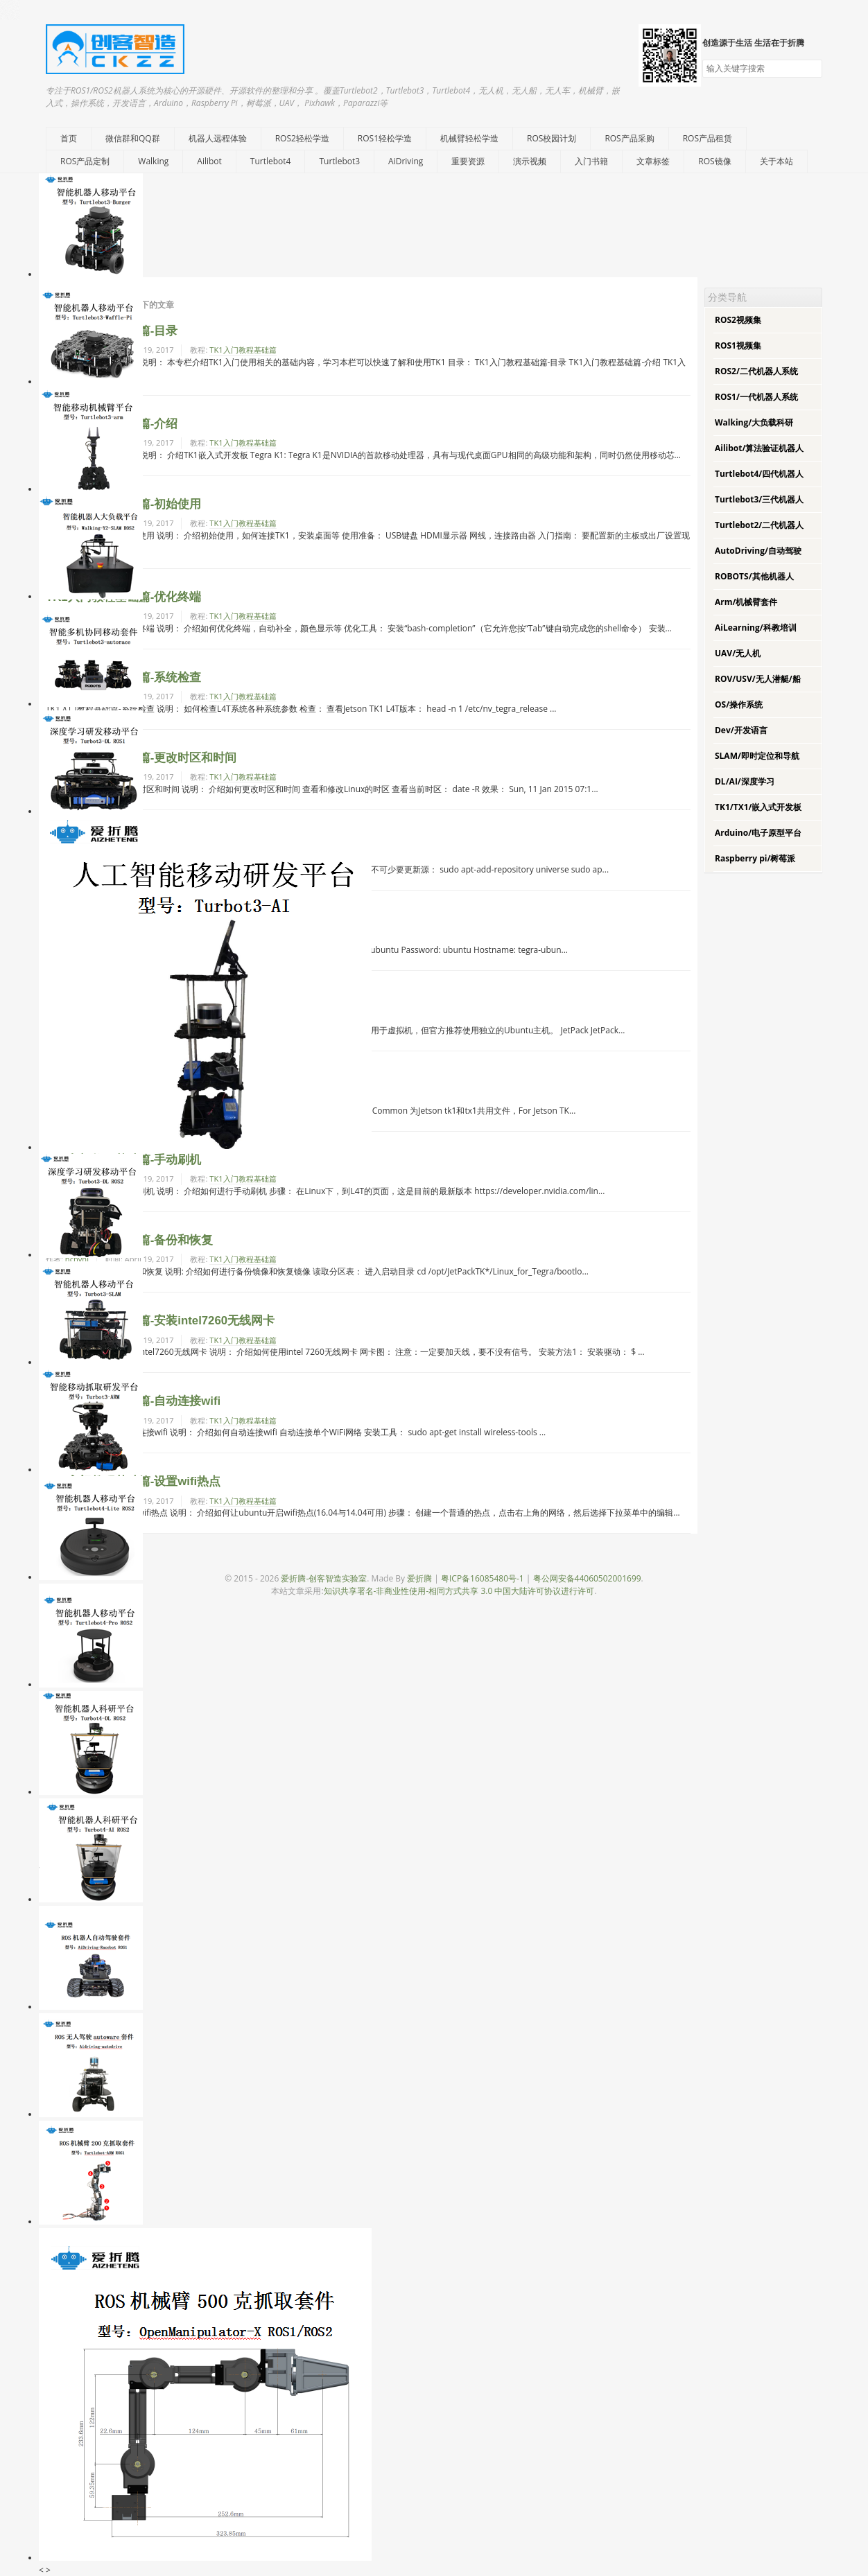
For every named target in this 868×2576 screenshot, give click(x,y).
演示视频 (529, 161)
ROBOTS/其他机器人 (754, 576)
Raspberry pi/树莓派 (755, 858)
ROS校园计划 (551, 138)
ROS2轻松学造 (302, 138)
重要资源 (468, 161)
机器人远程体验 (218, 138)
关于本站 (776, 161)
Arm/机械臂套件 (746, 602)
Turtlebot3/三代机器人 (759, 499)
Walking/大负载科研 (754, 422)
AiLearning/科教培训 (756, 627)
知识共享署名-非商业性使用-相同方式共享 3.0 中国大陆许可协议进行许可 (459, 1591)
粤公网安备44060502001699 (587, 1578)
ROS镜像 (714, 161)
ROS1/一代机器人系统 (756, 397)
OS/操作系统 (739, 704)
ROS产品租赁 (707, 138)
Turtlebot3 (339, 161)
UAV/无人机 (738, 653)
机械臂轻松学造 (469, 138)
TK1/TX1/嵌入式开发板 (758, 807)
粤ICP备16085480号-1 (482, 1578)
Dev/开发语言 (741, 730)
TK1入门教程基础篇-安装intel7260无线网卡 (160, 1320)
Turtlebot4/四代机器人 (759, 474)
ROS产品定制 (85, 161)
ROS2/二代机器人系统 (756, 371)
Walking (153, 161)
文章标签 (653, 161)
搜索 (811, 69)
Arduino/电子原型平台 (758, 833)
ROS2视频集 (738, 320)
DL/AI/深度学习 (744, 781)
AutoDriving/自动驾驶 (758, 551)
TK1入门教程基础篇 (242, 349)
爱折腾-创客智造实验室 (324, 1578)
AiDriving (405, 161)
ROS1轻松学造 (385, 138)
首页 (68, 138)
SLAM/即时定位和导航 (757, 756)
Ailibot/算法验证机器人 (759, 448)
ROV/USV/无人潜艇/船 (758, 679)
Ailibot (209, 161)
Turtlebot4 (270, 161)
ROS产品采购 (629, 138)
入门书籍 (591, 161)
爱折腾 (419, 1578)
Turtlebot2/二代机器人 (759, 525)
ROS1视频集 (738, 345)
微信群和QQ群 (132, 138)
